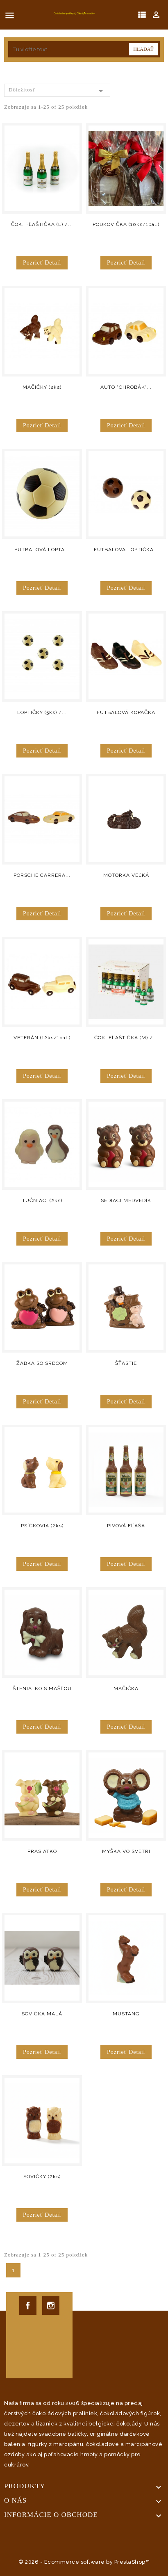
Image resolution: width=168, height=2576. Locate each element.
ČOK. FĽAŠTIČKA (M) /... (126, 1037)
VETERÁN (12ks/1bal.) (42, 1037)
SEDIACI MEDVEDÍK (126, 1200)
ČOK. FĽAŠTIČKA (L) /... (42, 224)
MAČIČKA (126, 1688)
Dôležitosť (57, 91)
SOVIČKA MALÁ (42, 2014)
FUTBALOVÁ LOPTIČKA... (126, 549)
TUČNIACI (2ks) (42, 1200)
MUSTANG (126, 2014)
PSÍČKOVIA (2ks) (42, 1526)
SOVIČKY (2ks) (42, 2176)
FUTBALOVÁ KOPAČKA (126, 712)
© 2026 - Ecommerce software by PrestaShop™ (84, 2562)
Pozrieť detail (42, 263)
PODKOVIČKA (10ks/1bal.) (126, 224)
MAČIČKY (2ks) (42, 387)
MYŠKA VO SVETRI (126, 1851)
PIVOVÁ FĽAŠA (126, 1526)
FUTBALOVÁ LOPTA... (42, 549)
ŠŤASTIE (126, 1363)
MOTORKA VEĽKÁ (126, 875)
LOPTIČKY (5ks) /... (42, 712)
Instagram (51, 2305)
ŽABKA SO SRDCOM (42, 1363)
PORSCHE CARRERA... (42, 875)
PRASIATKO (42, 1851)
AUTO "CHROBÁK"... (126, 387)
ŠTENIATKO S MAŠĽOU (42, 1688)
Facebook (28, 2305)
